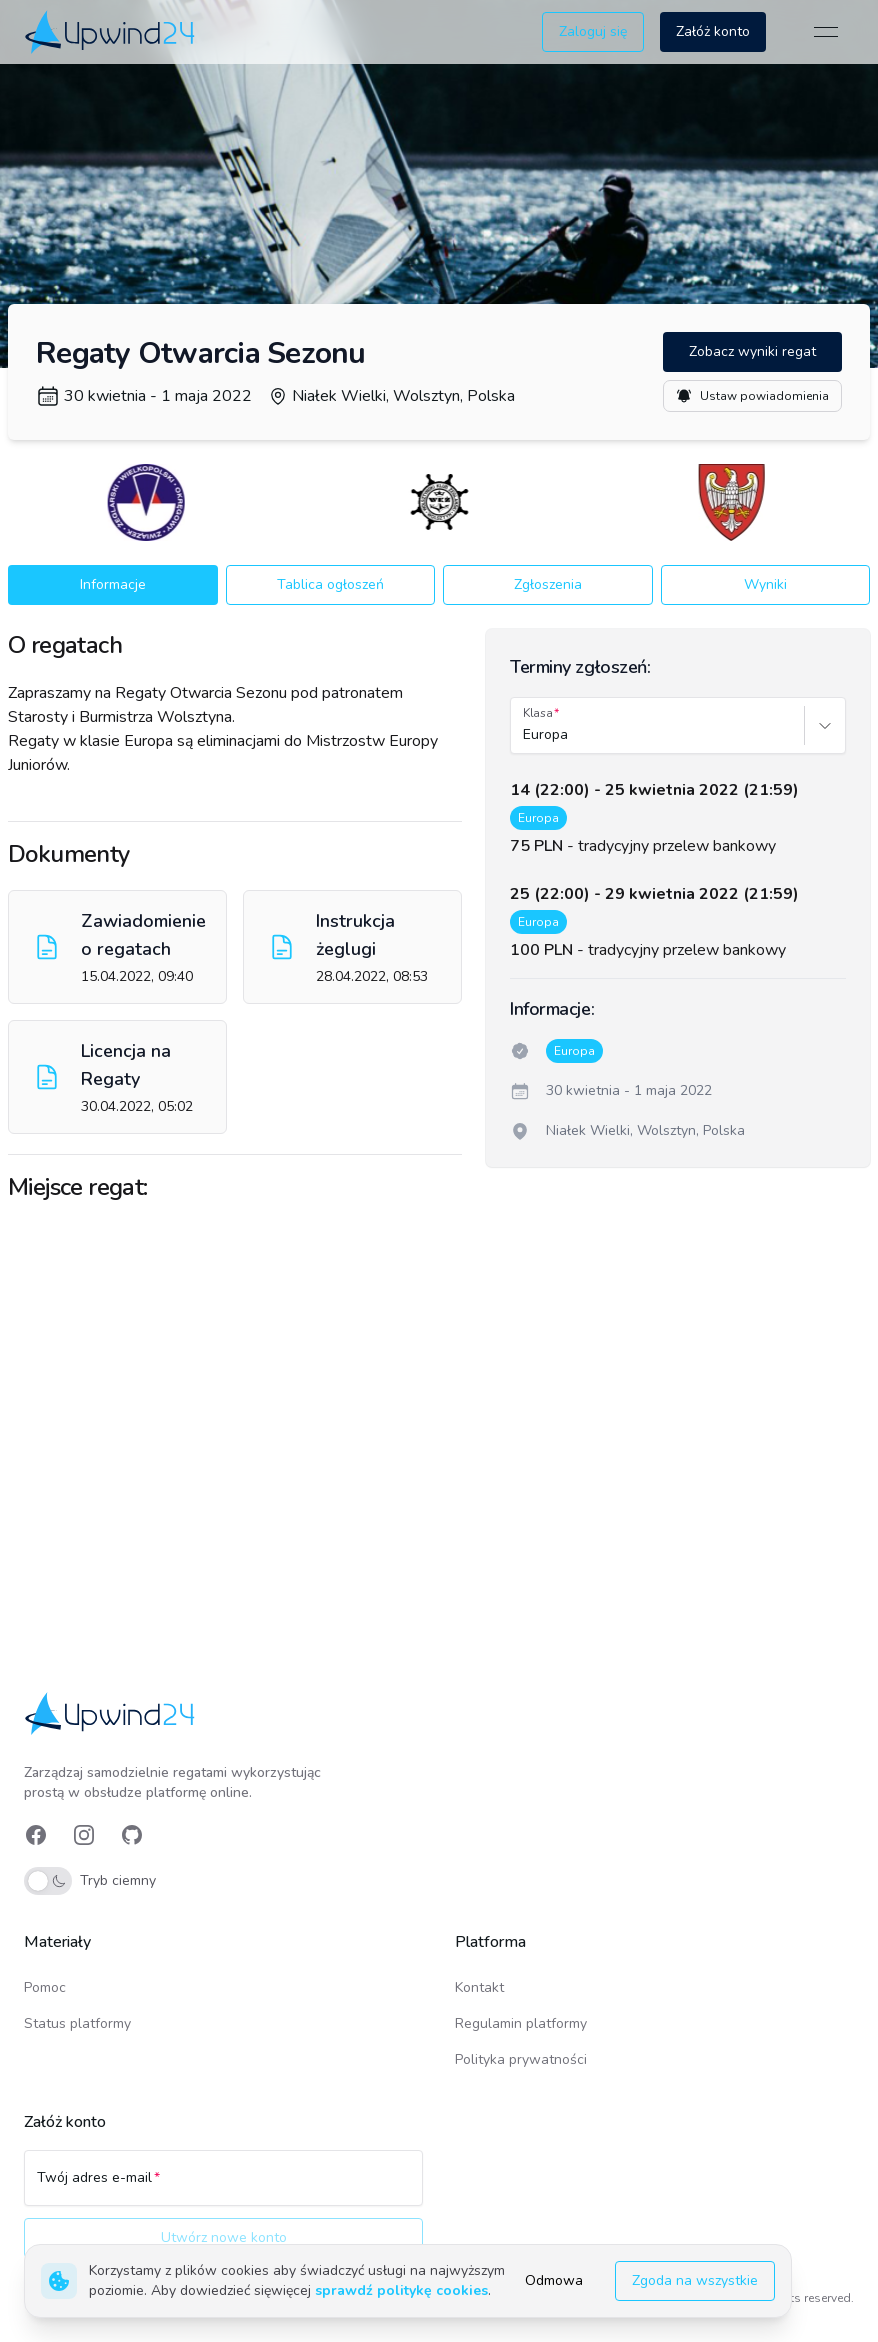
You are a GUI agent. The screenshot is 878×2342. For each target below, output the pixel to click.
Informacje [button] (113, 584)
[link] (111, 31)
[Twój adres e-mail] (223, 2187)
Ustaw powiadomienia (752, 396)
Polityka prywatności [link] (521, 2059)
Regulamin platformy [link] (521, 2023)
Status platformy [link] (77, 2023)
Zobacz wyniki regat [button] (752, 351)
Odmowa (554, 2280)
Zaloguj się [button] (593, 31)
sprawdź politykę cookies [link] (401, 2290)
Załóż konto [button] (713, 31)
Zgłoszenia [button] (548, 584)
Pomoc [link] (45, 1987)
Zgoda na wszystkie (695, 2280)
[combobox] (525, 735)
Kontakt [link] (479, 1987)
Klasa (538, 713)
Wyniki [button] (765, 584)
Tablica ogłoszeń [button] (330, 584)
